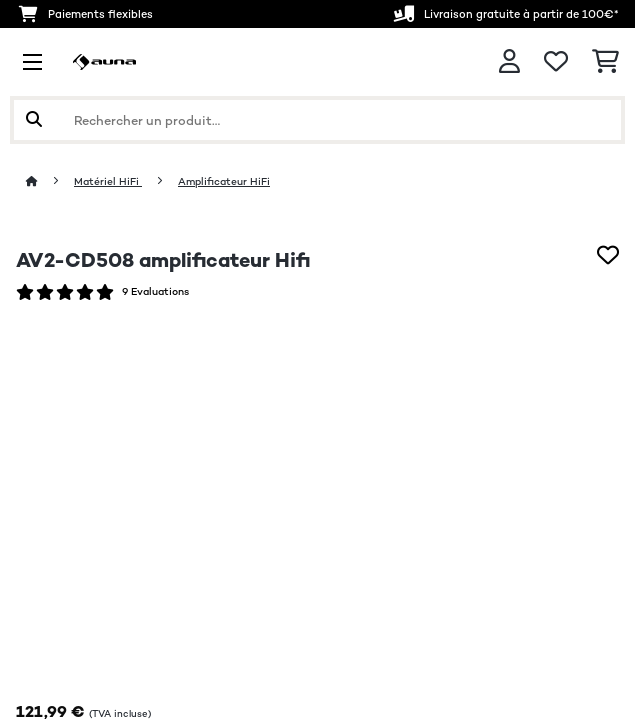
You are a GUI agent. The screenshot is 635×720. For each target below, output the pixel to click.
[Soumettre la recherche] (34, 120)
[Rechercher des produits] (317, 120)
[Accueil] (50, 181)
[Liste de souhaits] (556, 62)
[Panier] (605, 62)
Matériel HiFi (108, 181)
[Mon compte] (509, 61)
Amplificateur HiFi (224, 181)
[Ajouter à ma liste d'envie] (608, 255)
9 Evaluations (155, 291)
